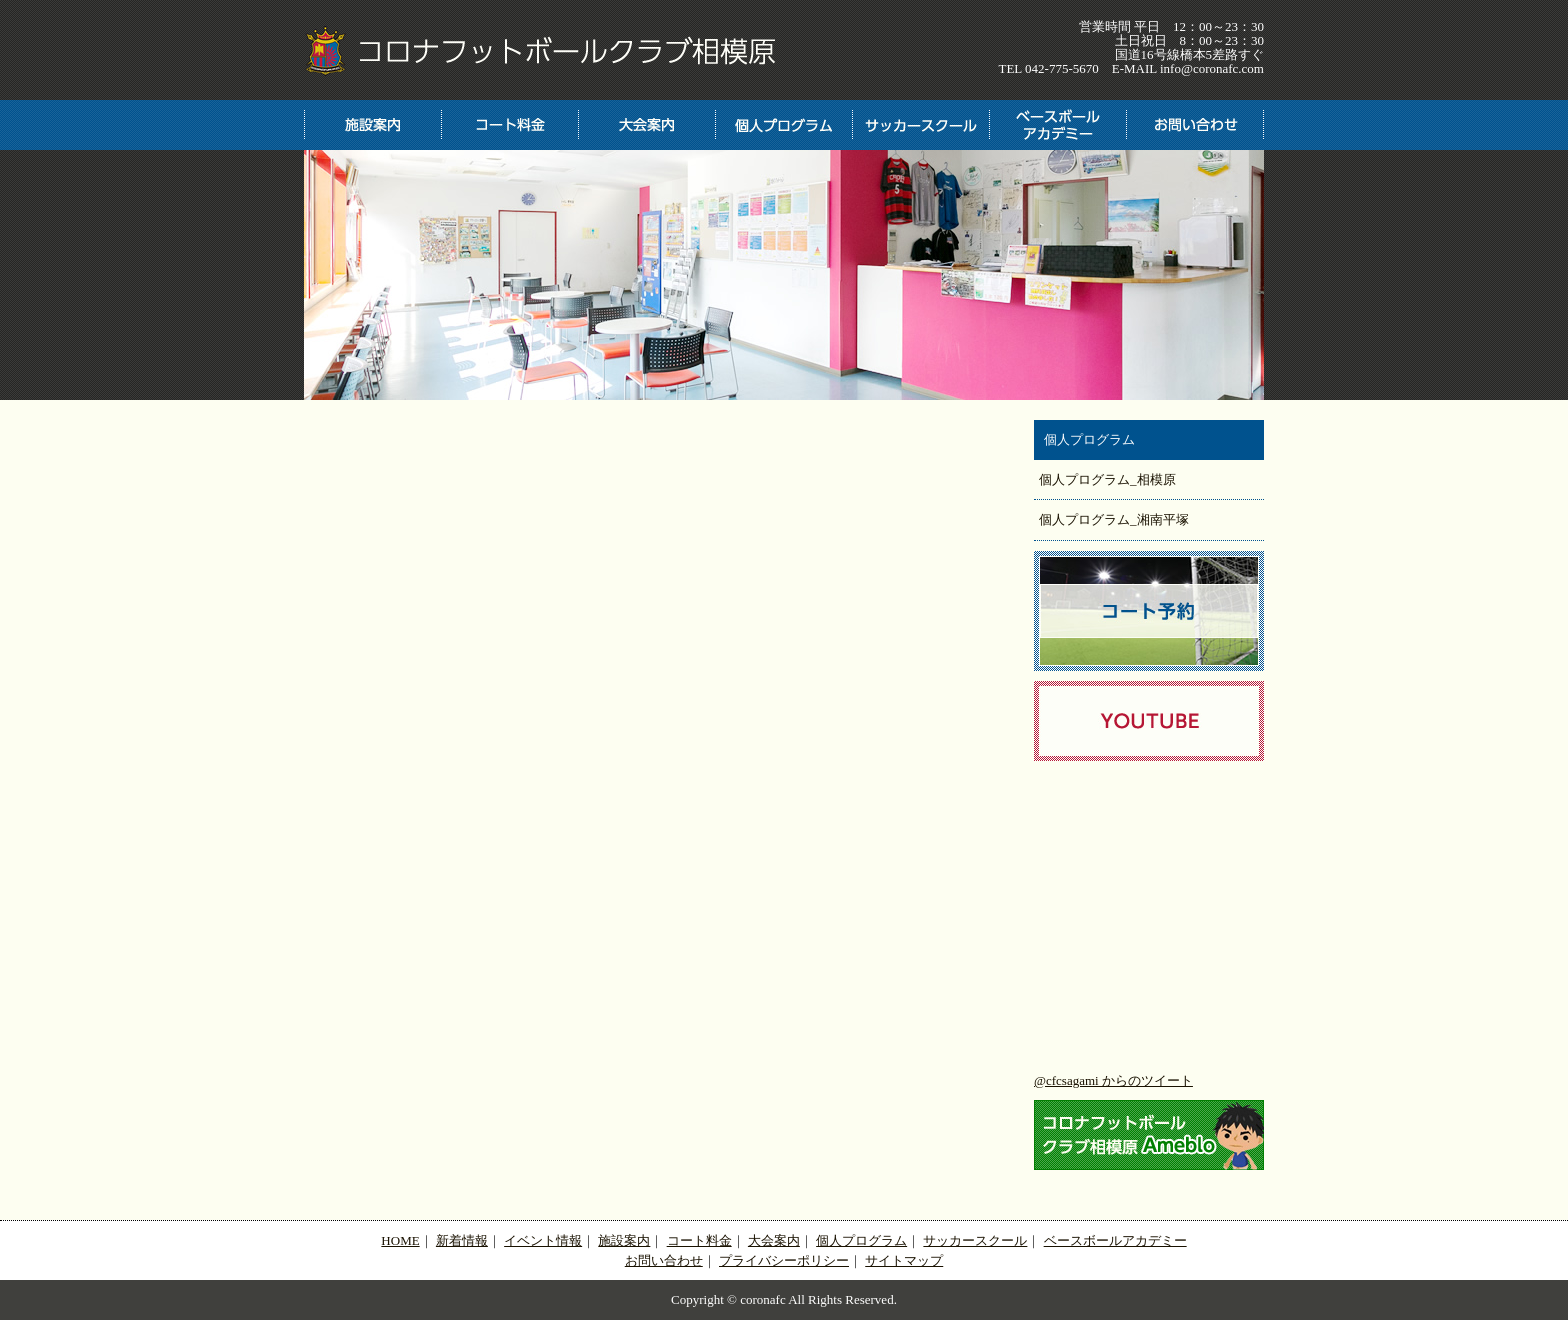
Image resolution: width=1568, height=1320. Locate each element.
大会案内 (774, 1240)
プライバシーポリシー (784, 1260)
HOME (400, 1240)
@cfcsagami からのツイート (1113, 1080)
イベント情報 (543, 1240)
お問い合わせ (664, 1260)
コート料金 (699, 1240)
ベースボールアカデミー (1115, 1240)
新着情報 (462, 1240)
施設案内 (624, 1240)
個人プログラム (861, 1240)
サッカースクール (975, 1240)
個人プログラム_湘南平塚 (1114, 519)
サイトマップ (904, 1260)
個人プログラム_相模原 (1107, 479)
